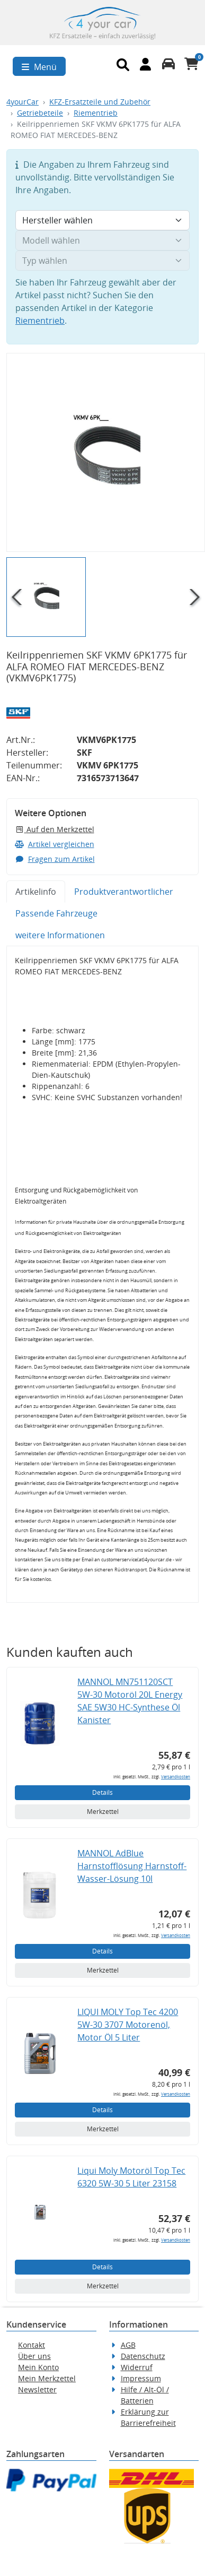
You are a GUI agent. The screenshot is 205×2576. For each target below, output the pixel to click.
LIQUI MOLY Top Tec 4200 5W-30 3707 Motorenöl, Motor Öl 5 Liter (127, 2024)
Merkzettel (103, 1811)
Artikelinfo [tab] (35, 891)
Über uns (34, 2356)
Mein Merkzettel (47, 2378)
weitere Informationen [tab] (60, 935)
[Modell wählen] (102, 240)
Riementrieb (96, 113)
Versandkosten (175, 1776)
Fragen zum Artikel (55, 859)
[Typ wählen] (102, 260)
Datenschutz (143, 2356)
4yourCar (22, 102)
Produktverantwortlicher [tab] (123, 891)
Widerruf (137, 2367)
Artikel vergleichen (54, 844)
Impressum (141, 2378)
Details (102, 1792)
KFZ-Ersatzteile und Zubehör (99, 102)
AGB (128, 2345)
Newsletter (37, 2389)
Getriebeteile (40, 113)
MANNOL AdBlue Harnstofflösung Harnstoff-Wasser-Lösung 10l (131, 1866)
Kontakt (31, 2345)
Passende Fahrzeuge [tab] (56, 913)
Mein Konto (38, 2367)
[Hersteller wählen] (102, 220)
